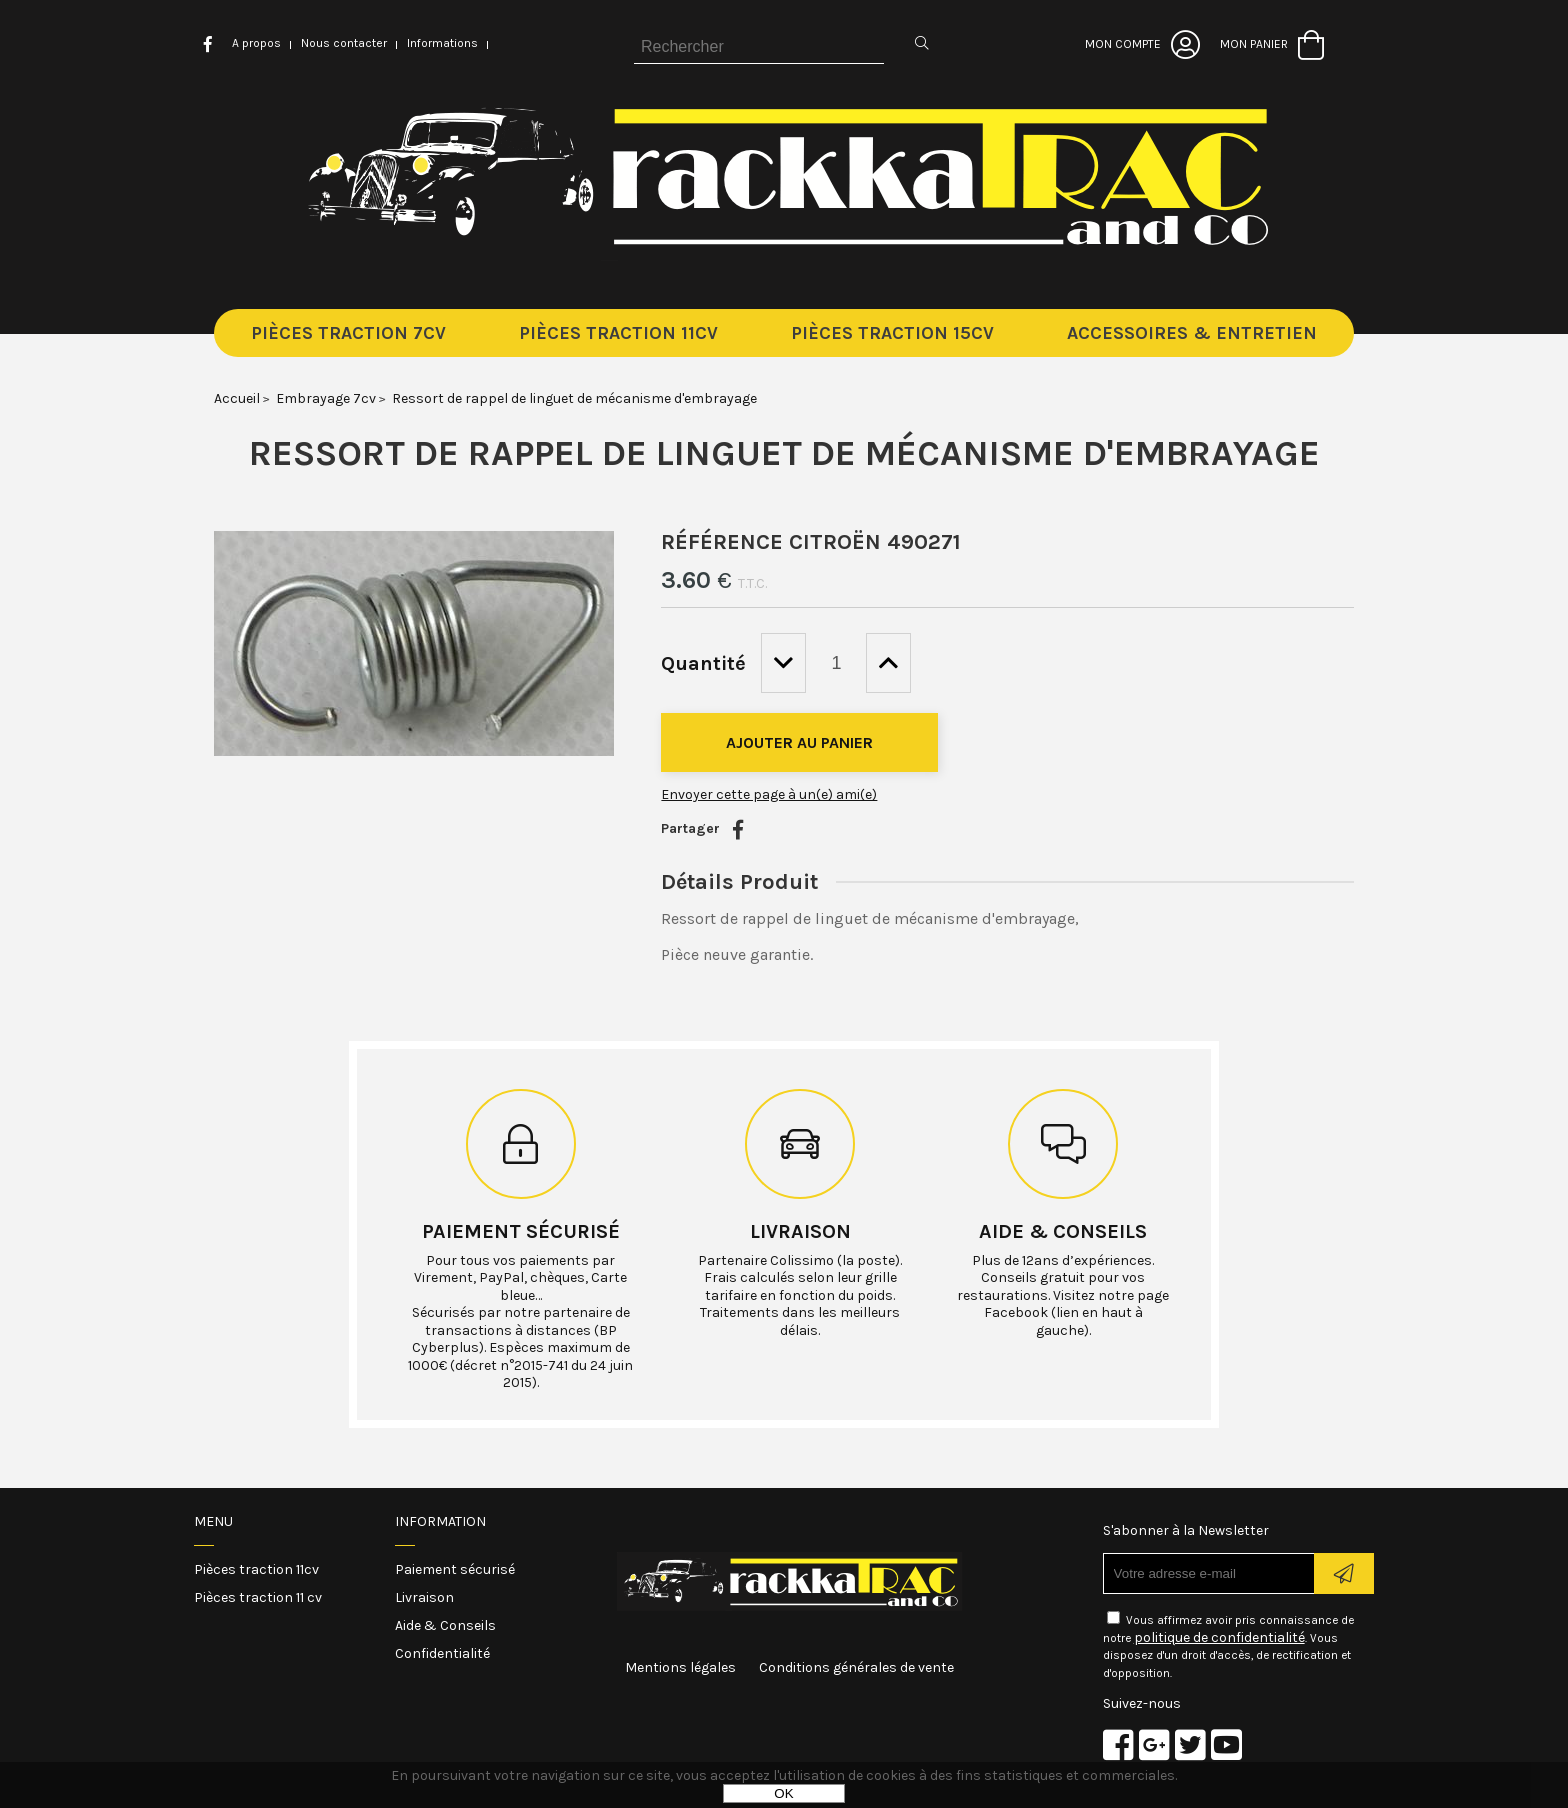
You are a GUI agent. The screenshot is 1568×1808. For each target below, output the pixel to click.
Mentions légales (680, 1667)
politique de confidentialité (1219, 1637)
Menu (213, 1521)
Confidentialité (442, 1653)
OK (783, 1793)
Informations (442, 43)
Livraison (800, 1231)
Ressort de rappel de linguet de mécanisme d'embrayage (784, 453)
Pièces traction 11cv (256, 1569)
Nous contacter (344, 43)
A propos (256, 43)
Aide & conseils (1063, 1231)
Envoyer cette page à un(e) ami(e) (769, 794)
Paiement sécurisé (521, 1231)
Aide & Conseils (445, 1625)
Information (440, 1521)
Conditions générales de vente (856, 1667)
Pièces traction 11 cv (258, 1597)
